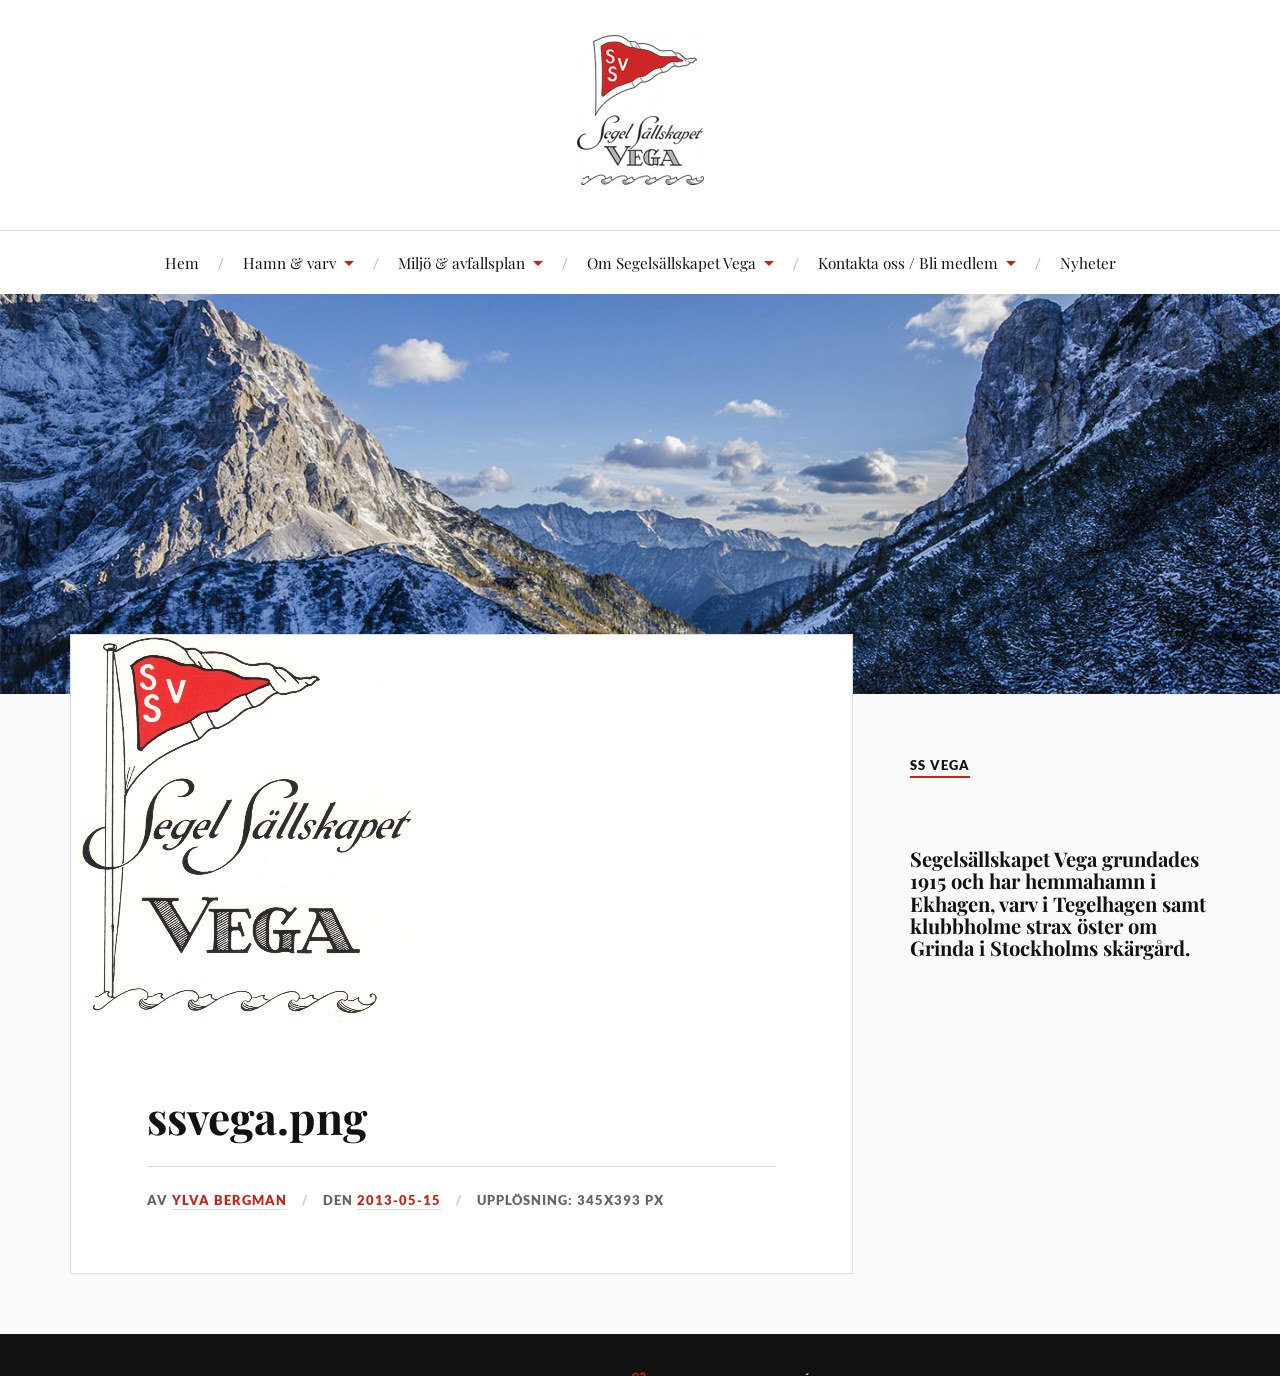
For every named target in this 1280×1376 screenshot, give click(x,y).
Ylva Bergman (229, 1200)
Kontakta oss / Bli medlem (908, 262)
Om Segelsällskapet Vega (671, 262)
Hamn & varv (289, 262)
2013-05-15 (399, 1200)
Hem (182, 262)
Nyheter (1088, 262)
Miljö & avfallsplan (461, 262)
